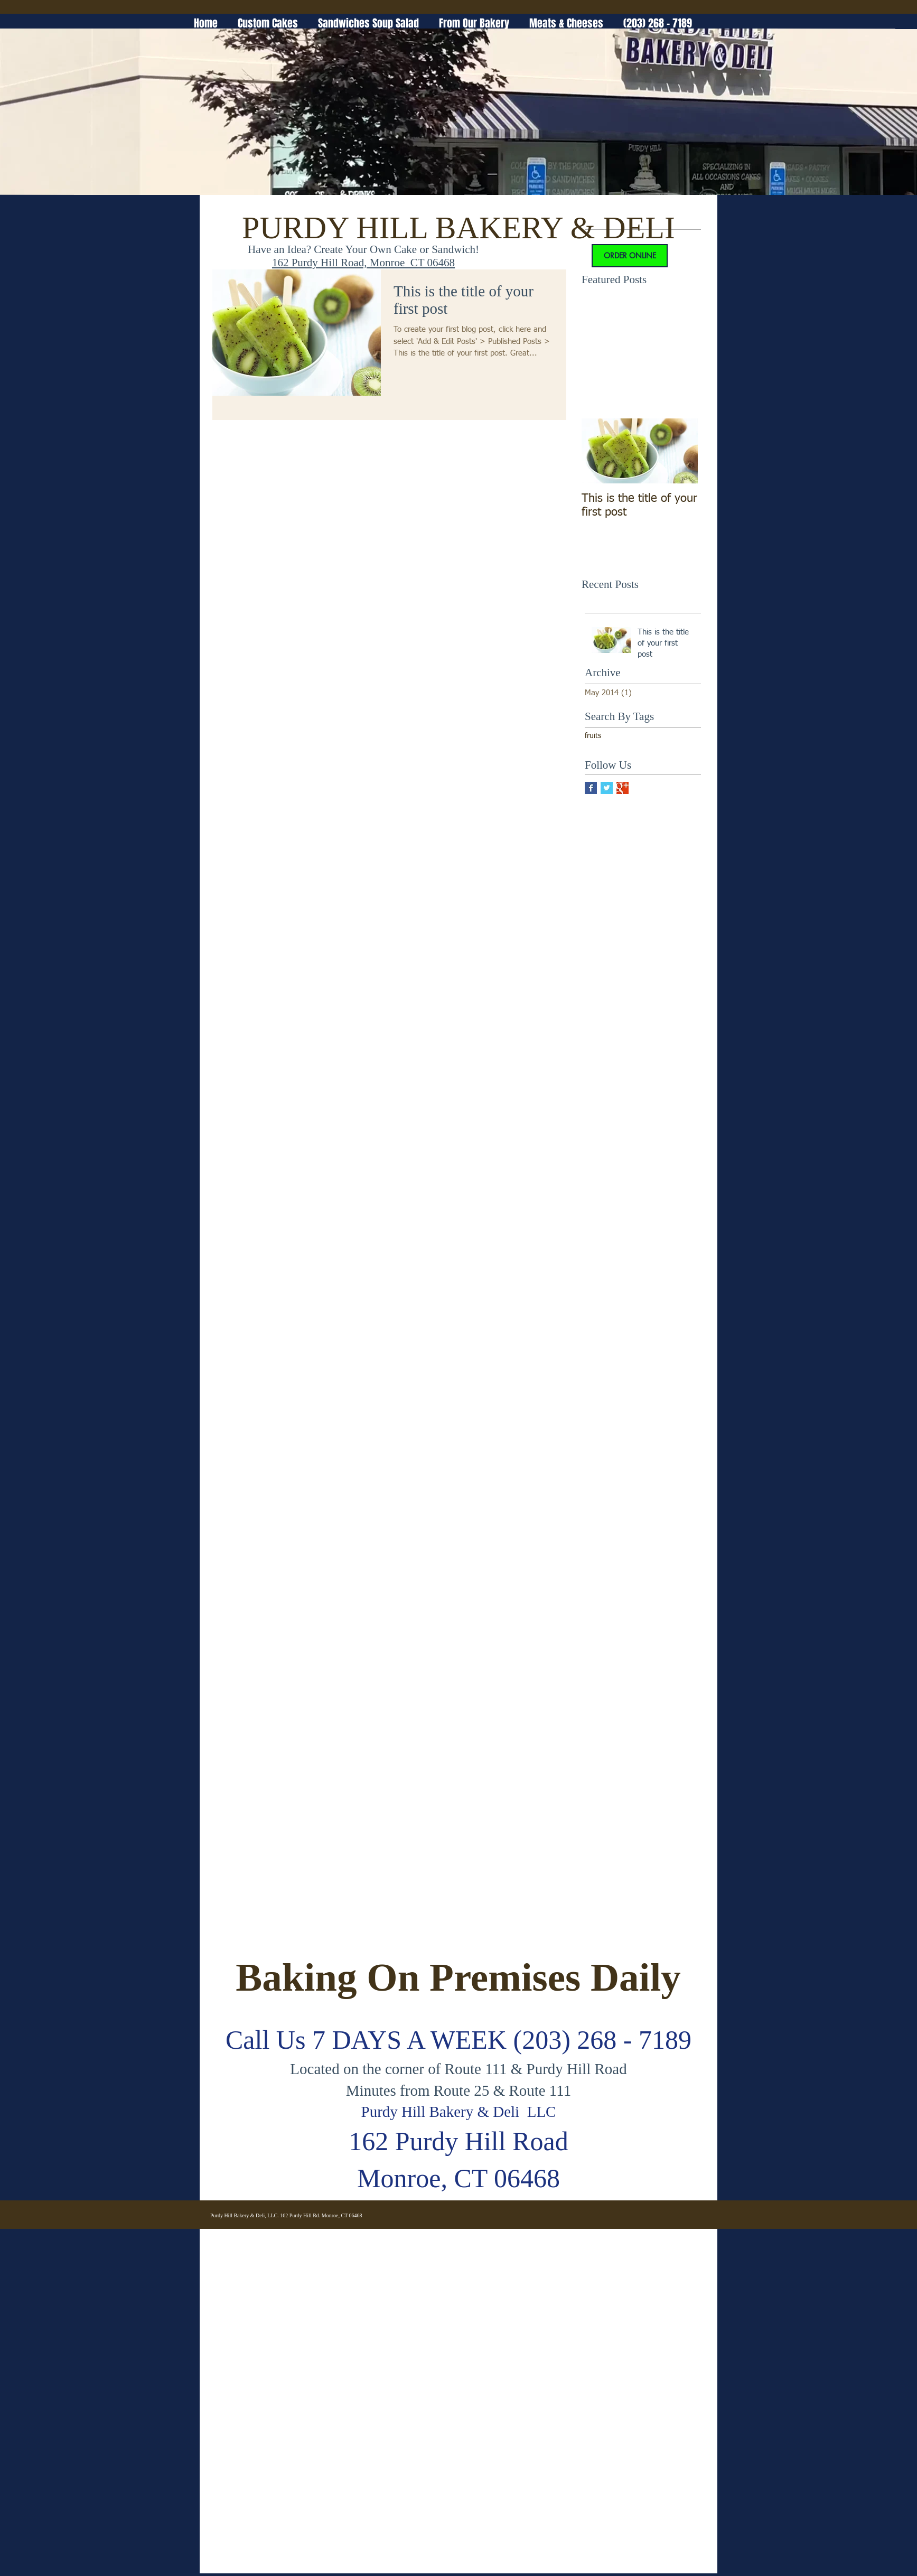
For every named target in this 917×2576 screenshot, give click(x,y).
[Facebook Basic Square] (591, 788)
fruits (593, 736)
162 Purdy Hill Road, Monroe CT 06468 (363, 262)
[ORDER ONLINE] (630, 255)
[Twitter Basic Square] (607, 788)
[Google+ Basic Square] (622, 788)
